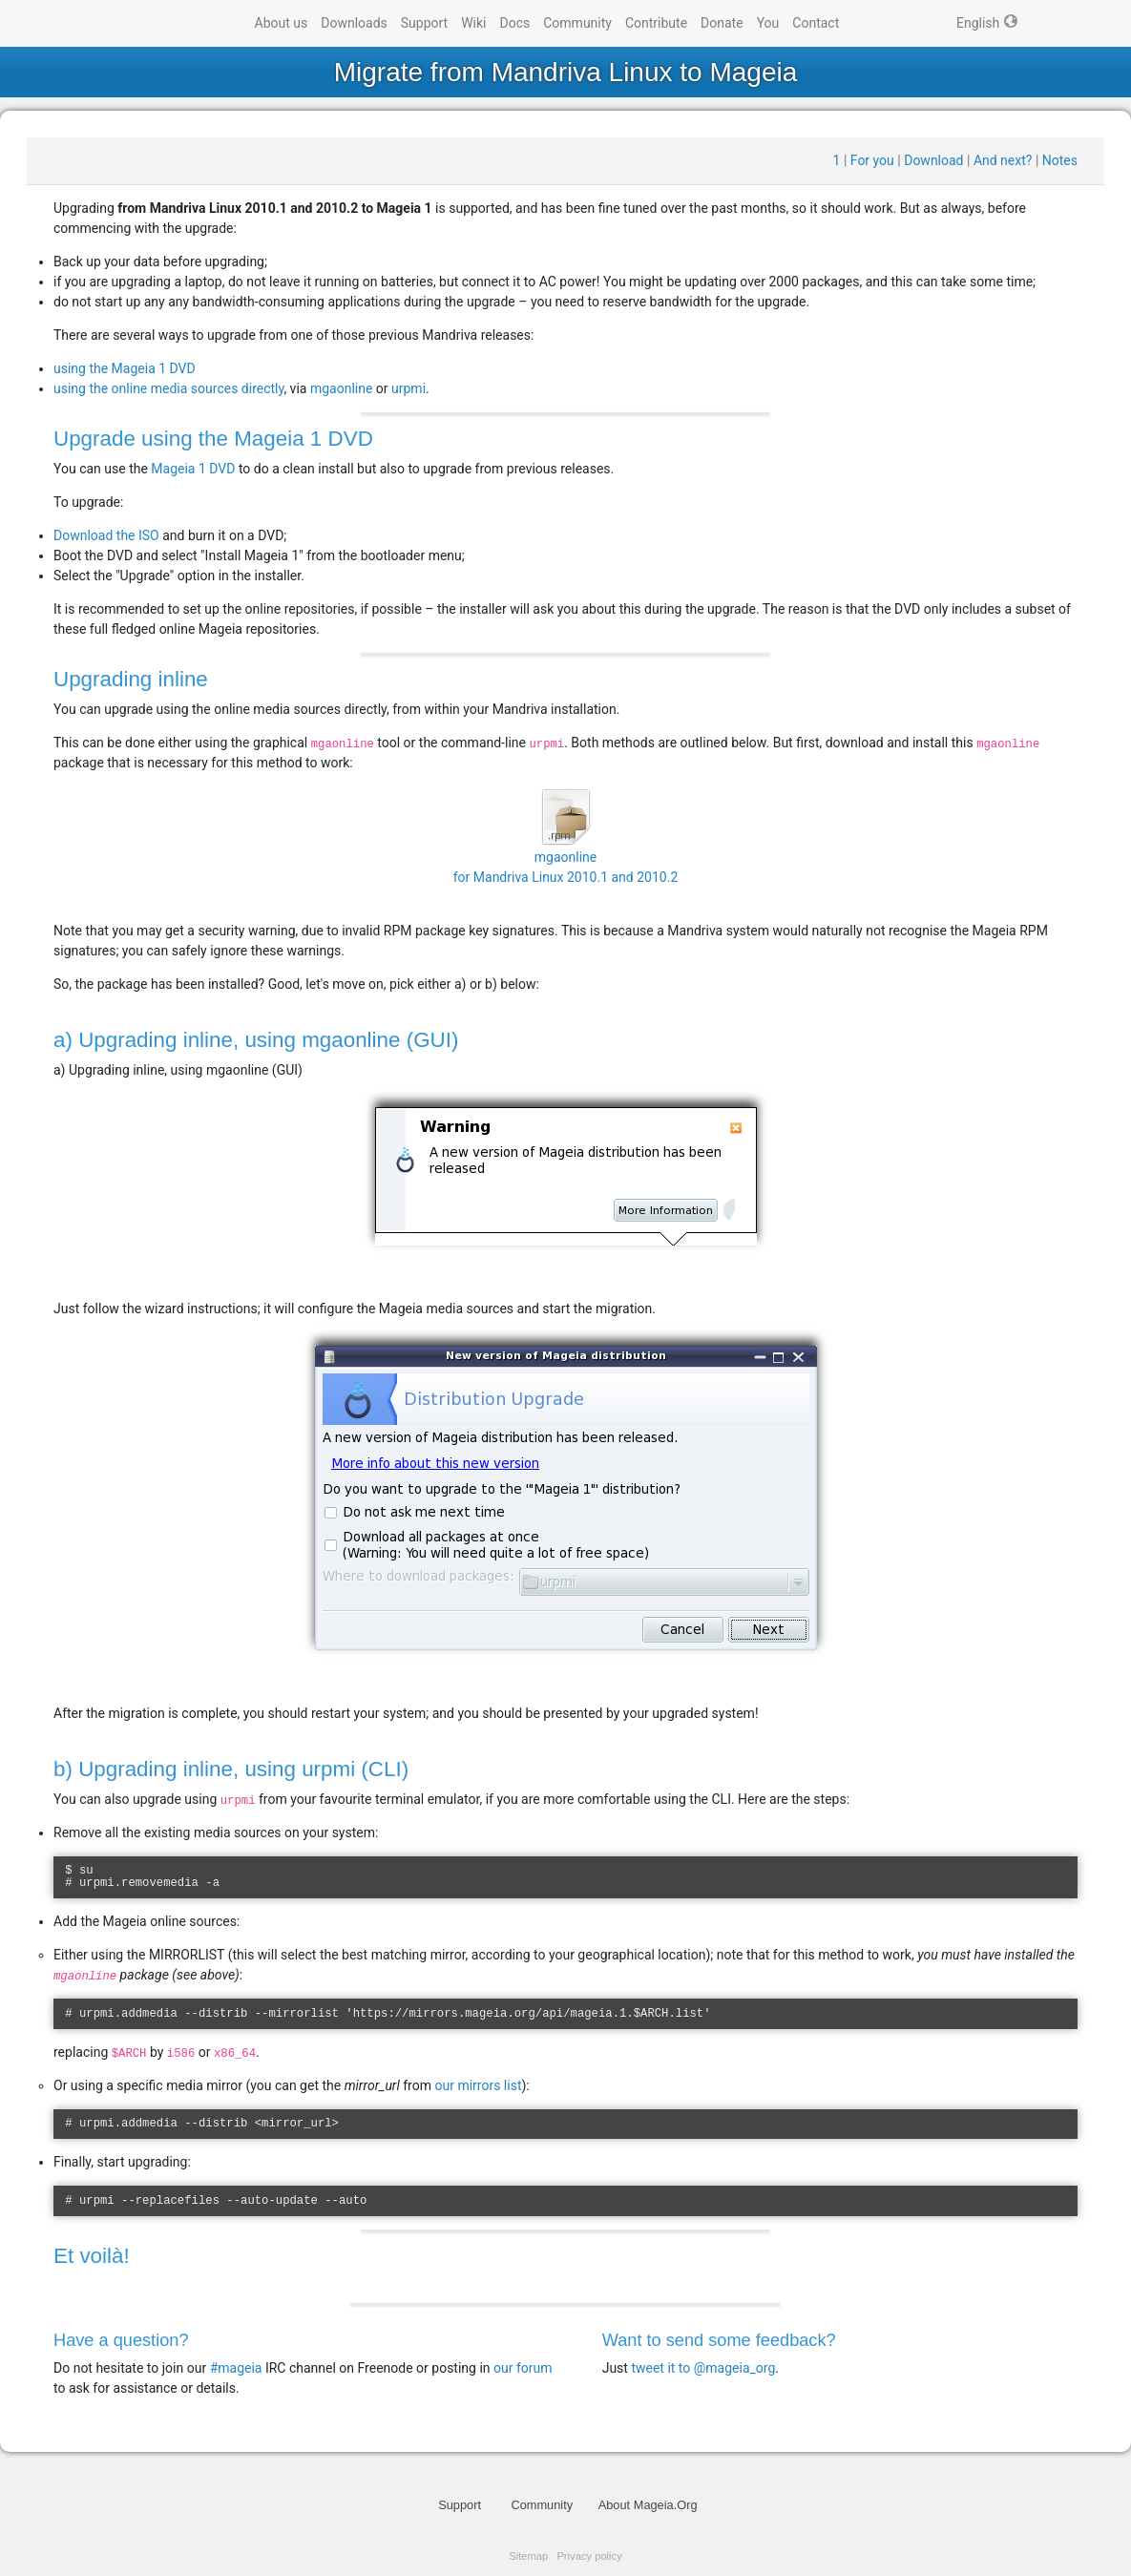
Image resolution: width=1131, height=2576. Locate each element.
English (977, 23)
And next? (1003, 160)
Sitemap (528, 2556)
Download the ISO (106, 535)
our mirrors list (477, 2085)
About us (281, 23)
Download (933, 160)
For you (872, 160)
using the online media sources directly (168, 388)
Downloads (354, 23)
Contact (815, 23)
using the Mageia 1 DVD (124, 368)
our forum (523, 2368)
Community (577, 23)
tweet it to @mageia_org (703, 2368)
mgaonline (341, 388)
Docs (515, 23)
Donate (722, 23)
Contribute (656, 23)
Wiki (473, 23)
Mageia (171, 24)
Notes (1060, 160)
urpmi (408, 388)
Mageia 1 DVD (193, 468)
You (768, 23)
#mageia (236, 2368)
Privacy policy (588, 2556)
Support (424, 23)
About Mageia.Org (648, 2505)
